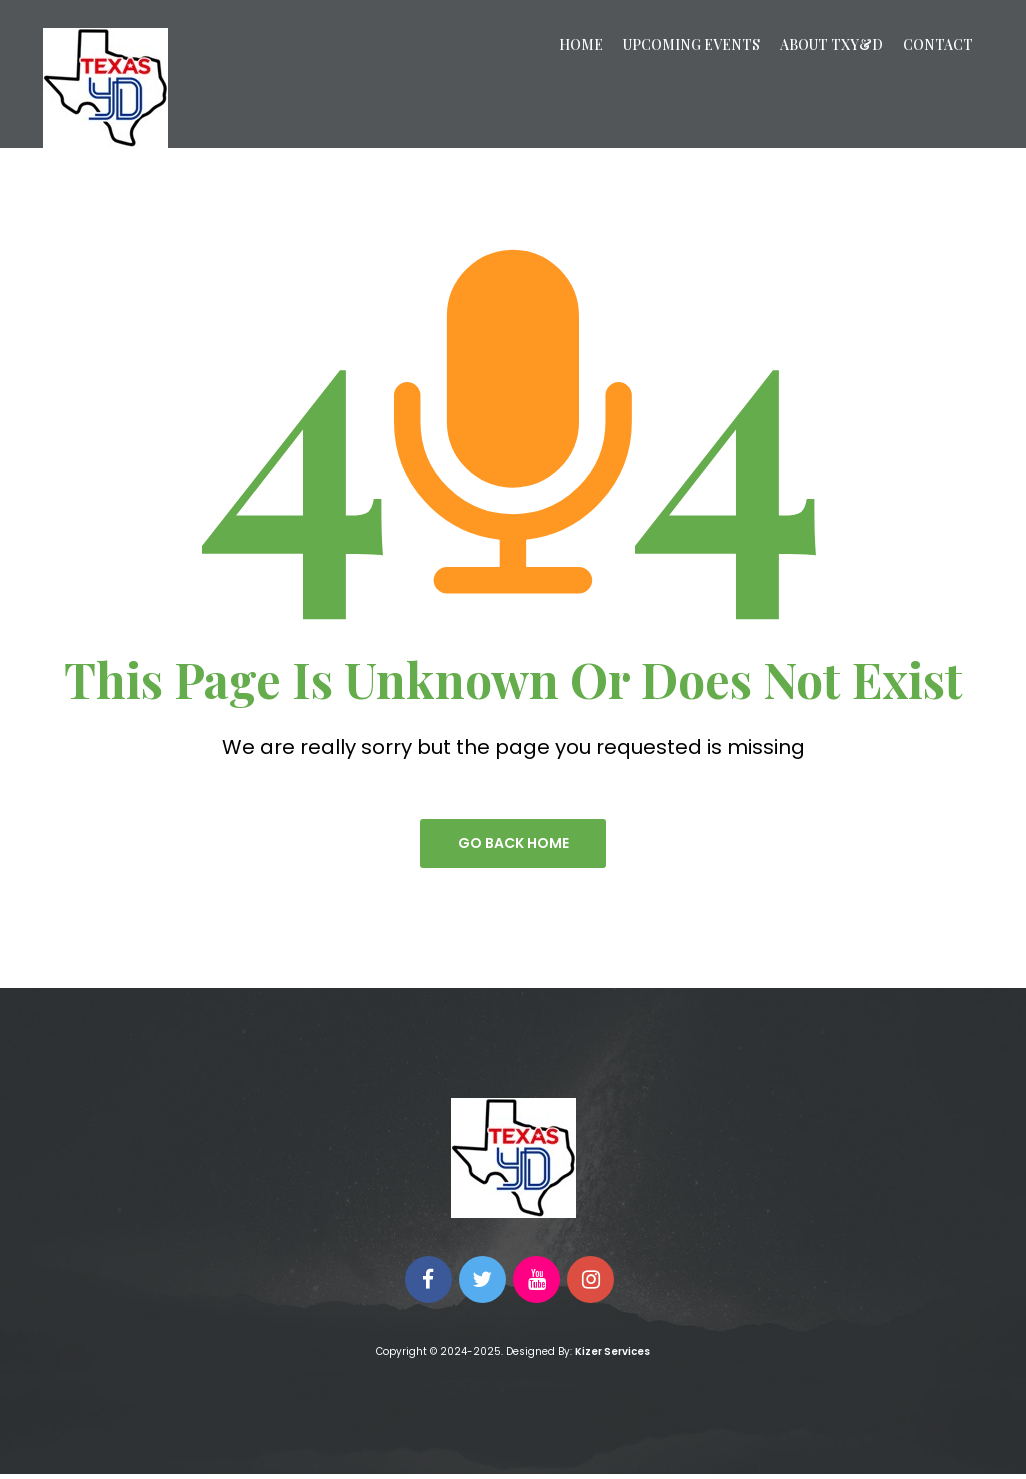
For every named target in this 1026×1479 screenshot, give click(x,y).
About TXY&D (831, 44)
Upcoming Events (691, 44)
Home (581, 44)
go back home (513, 844)
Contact (938, 44)
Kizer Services (612, 1356)
